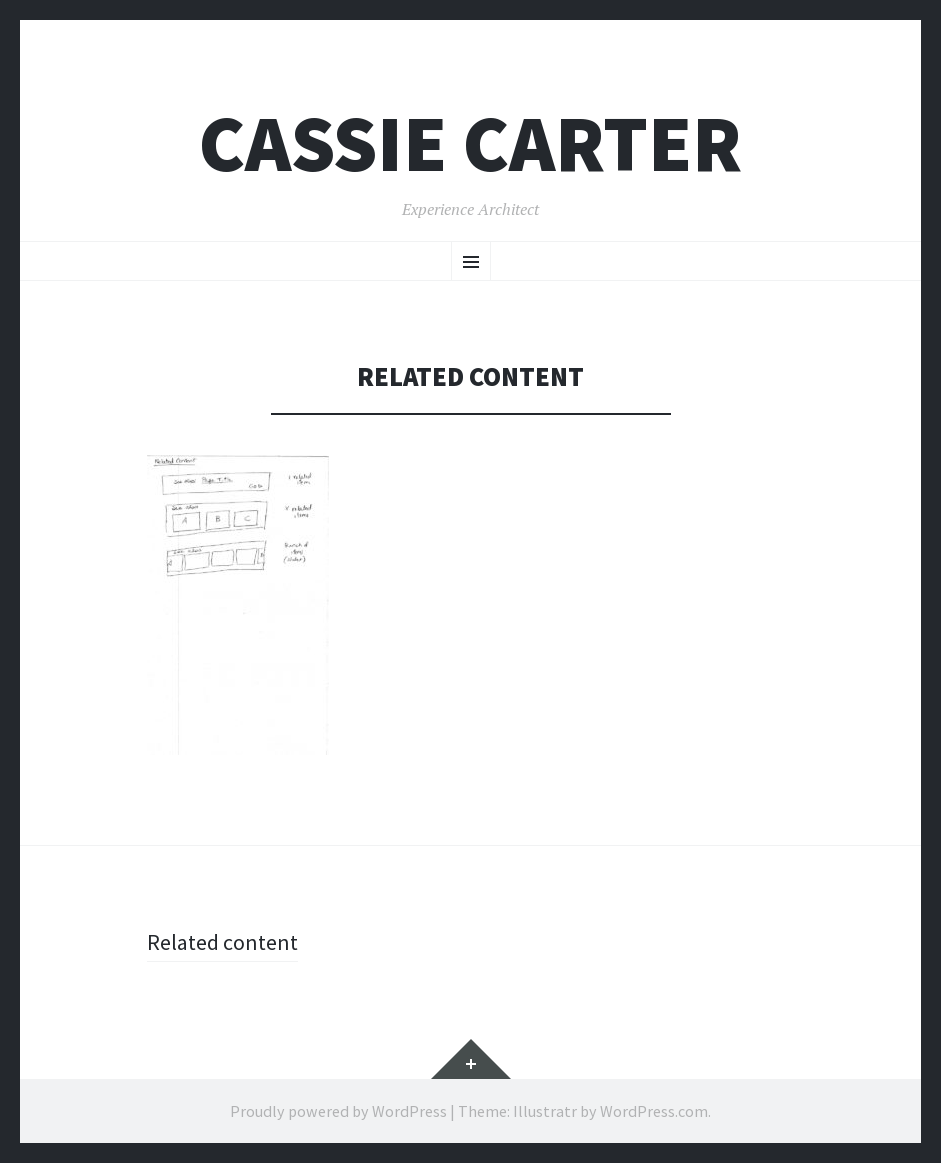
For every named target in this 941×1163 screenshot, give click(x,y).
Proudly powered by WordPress (338, 1111)
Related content (222, 942)
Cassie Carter (470, 143)
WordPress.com (654, 1111)
